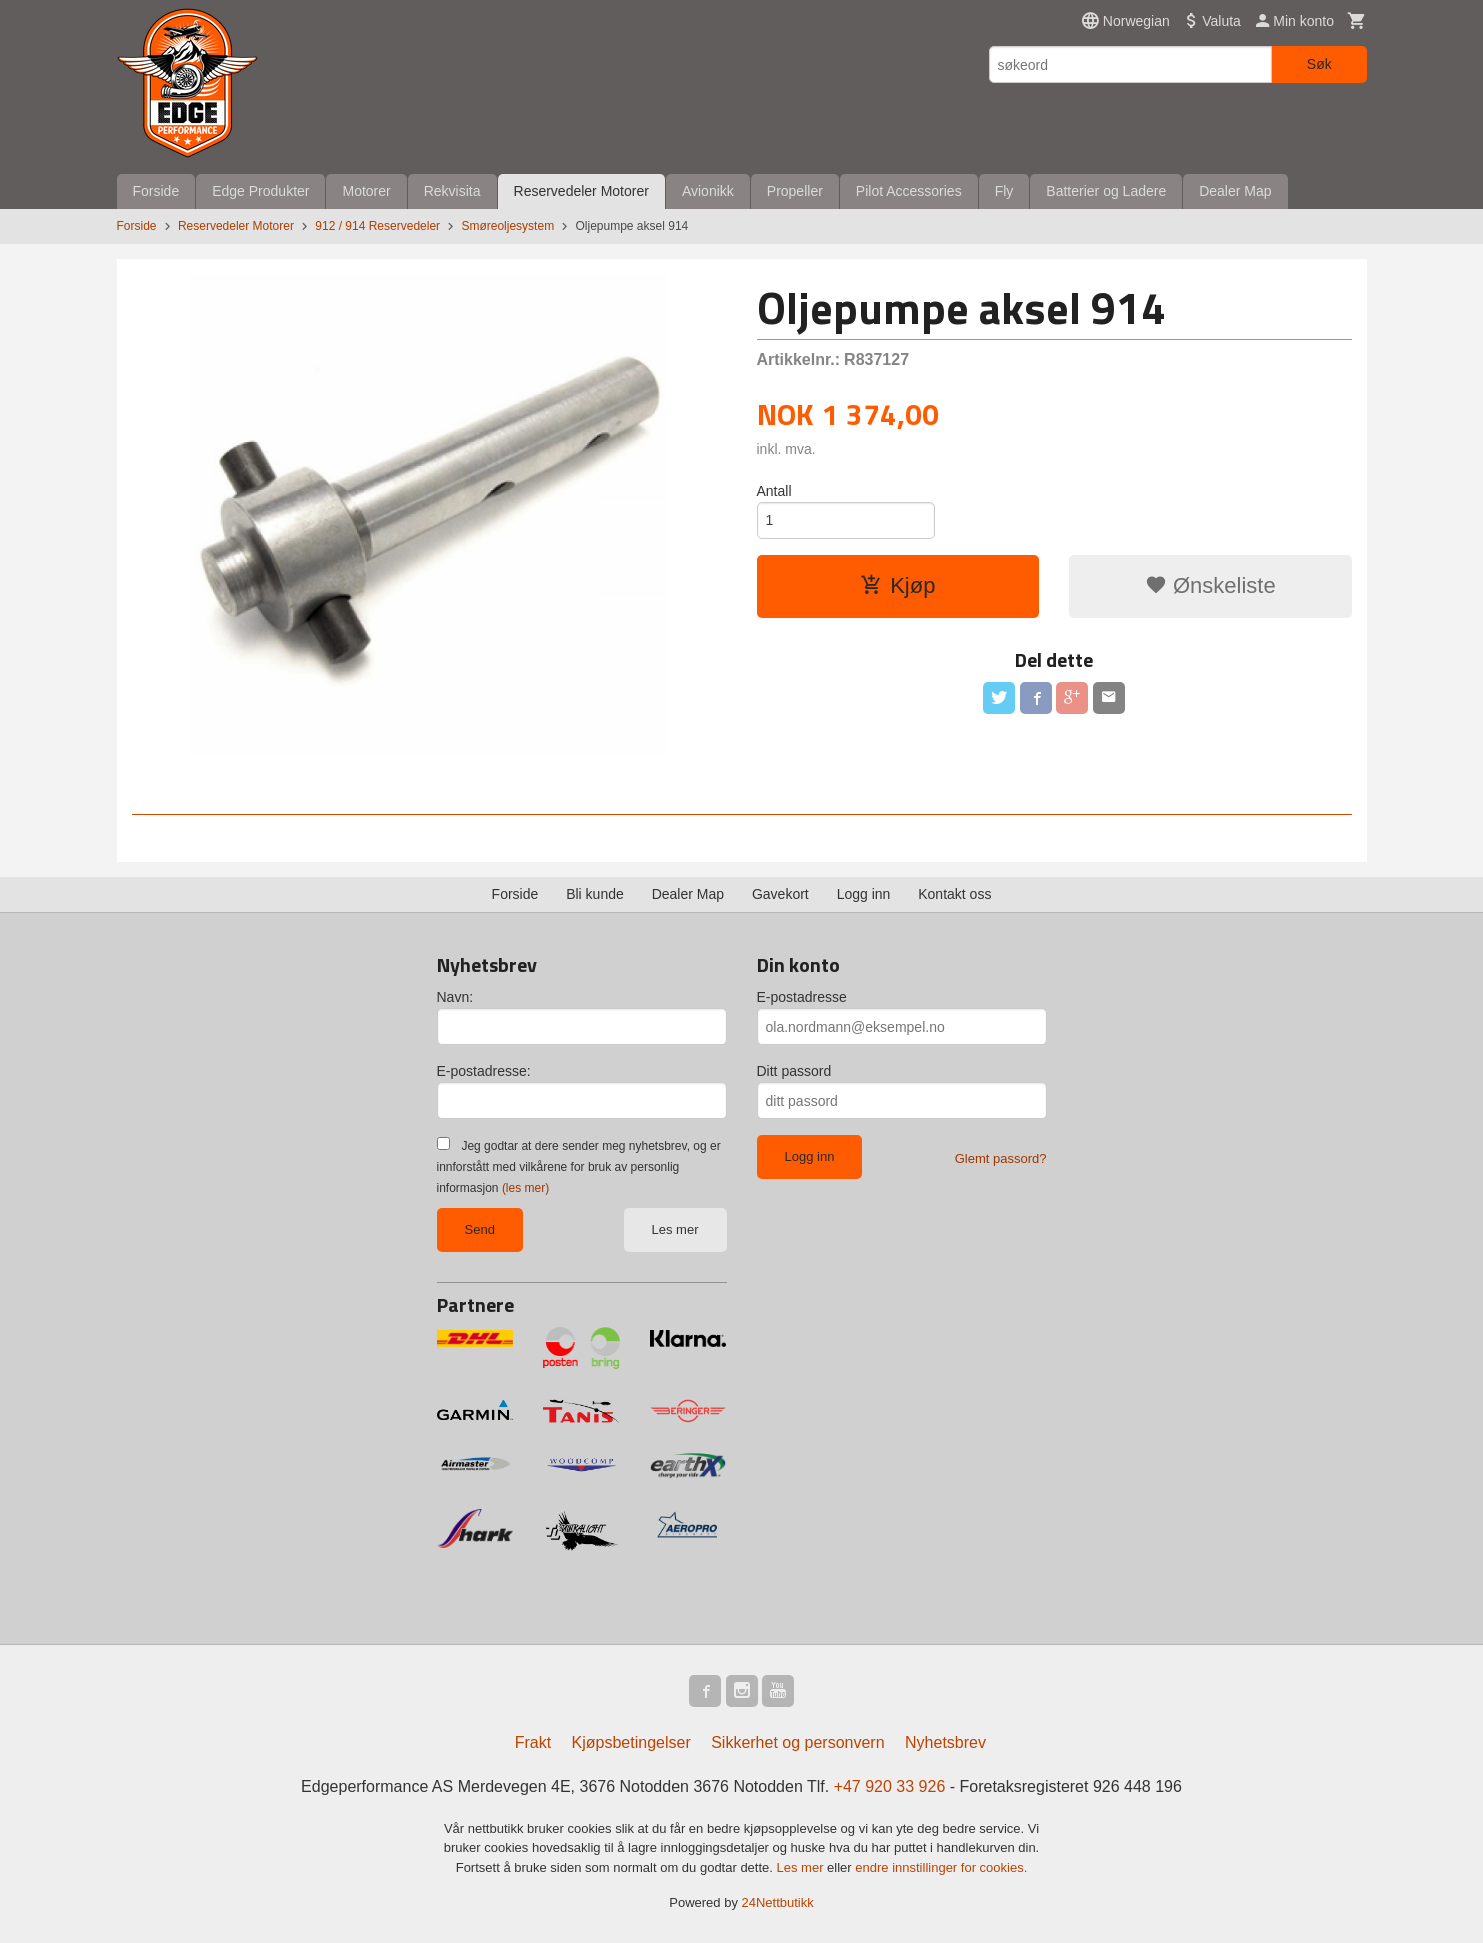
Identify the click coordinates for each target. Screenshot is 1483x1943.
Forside (156, 191)
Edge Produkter (260, 191)
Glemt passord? (1001, 1158)
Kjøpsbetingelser (631, 1742)
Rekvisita (452, 191)
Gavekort (780, 894)
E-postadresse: (484, 1071)
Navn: (455, 997)
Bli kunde (595, 894)
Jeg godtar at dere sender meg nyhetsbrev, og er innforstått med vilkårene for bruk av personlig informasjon (579, 1167)
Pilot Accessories (909, 191)
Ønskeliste (1210, 585)
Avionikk (708, 191)
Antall (774, 491)
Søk (1319, 64)
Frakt (533, 1742)
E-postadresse (802, 997)
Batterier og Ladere (1106, 191)
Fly (1004, 191)
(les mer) (525, 1188)
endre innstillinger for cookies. (941, 1867)
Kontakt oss (954, 894)
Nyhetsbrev (945, 1742)
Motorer (366, 191)
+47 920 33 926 (890, 1786)
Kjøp (897, 585)
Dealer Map (1235, 191)
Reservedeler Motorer (581, 191)
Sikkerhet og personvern (797, 1742)
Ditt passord (794, 1071)
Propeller (795, 191)
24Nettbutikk (778, 1902)
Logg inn (864, 894)
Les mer (675, 1229)
